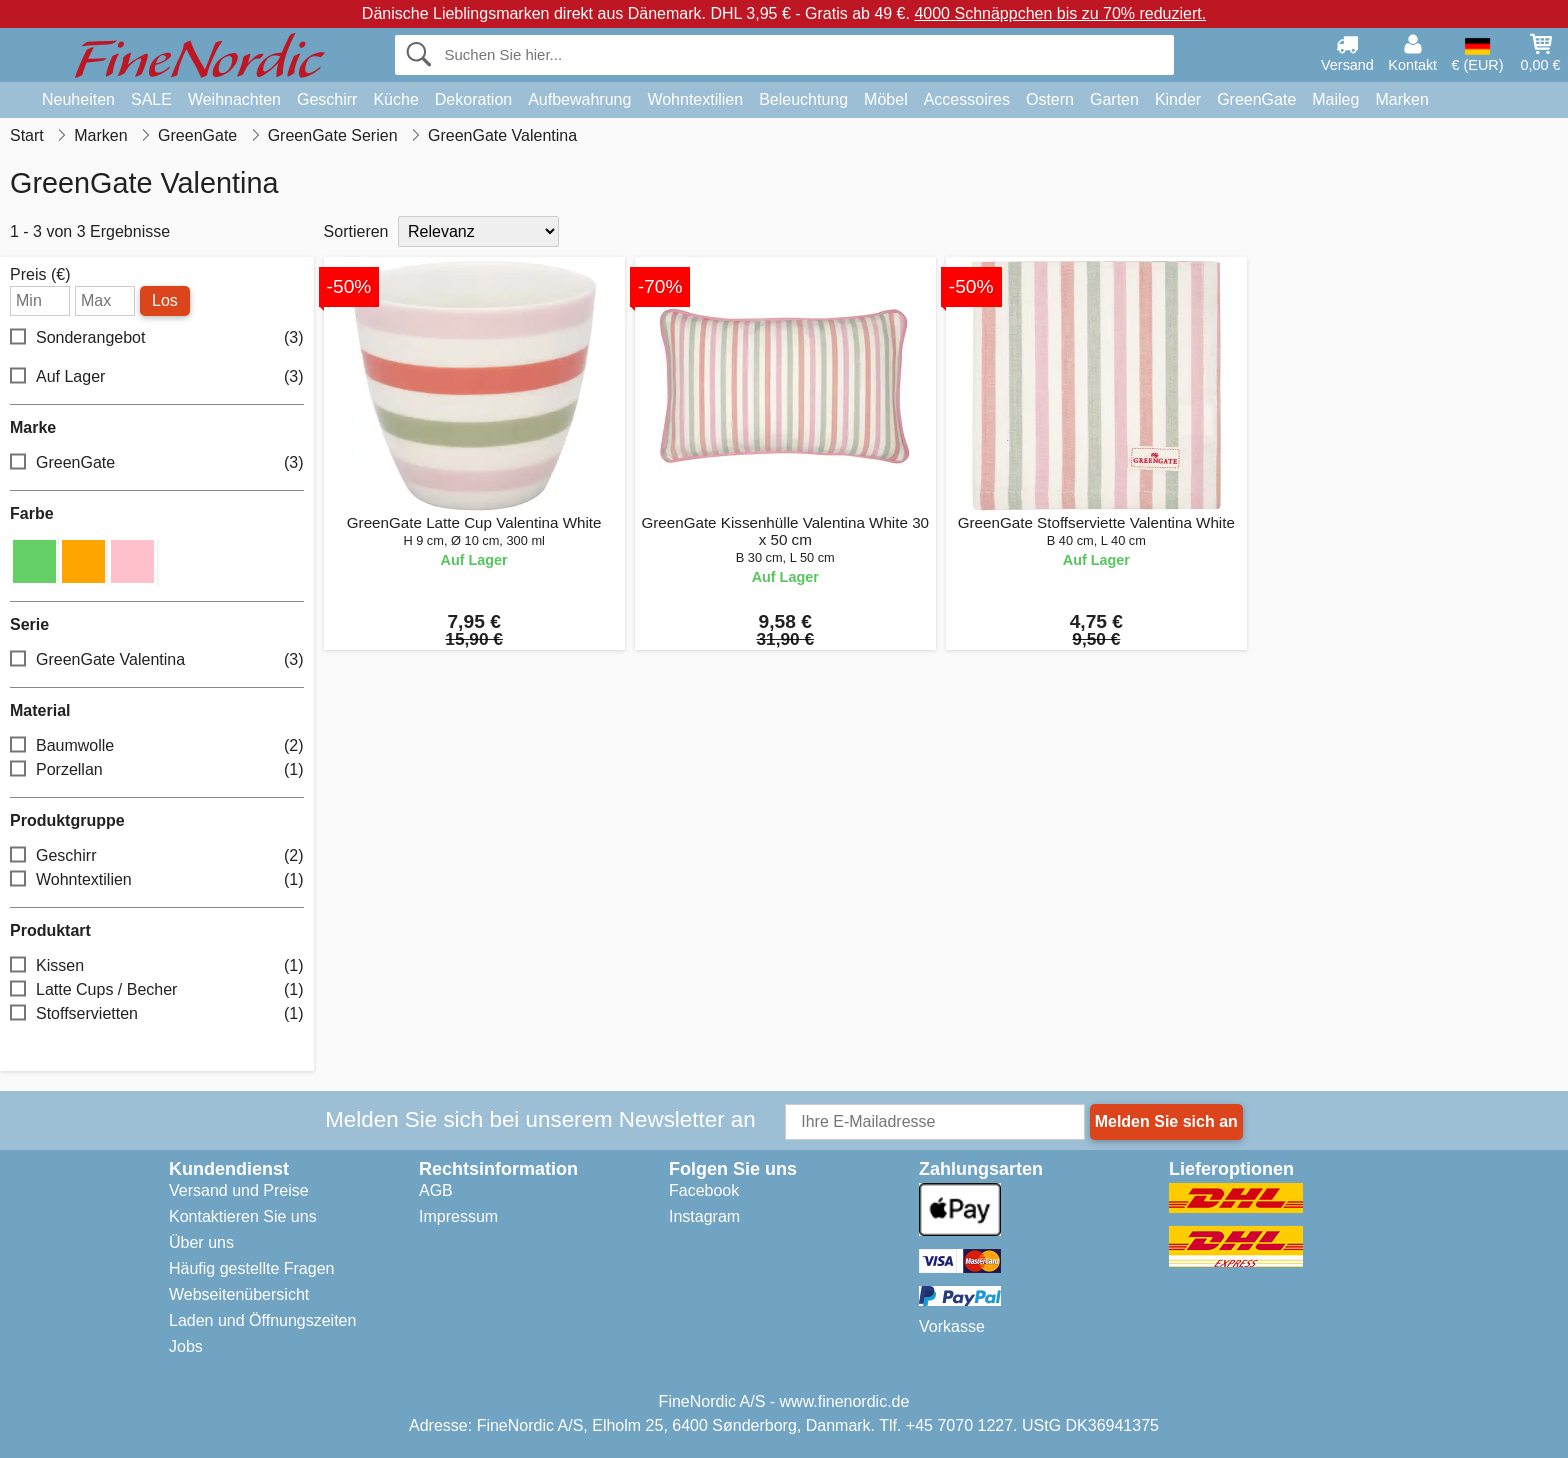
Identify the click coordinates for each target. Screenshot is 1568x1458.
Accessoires (967, 99)
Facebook (704, 1190)
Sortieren (356, 231)
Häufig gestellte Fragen (251, 1268)
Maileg (1335, 99)
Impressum (458, 1216)
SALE (151, 99)
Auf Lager (157, 377)
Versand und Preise (239, 1190)
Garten (1114, 99)
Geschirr (327, 99)
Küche (395, 99)
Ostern (1050, 99)
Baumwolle (157, 746)
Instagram (704, 1216)
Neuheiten (78, 99)
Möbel (886, 99)
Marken (1401, 99)
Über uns (201, 1242)
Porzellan (157, 770)
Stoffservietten (157, 1014)
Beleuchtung (803, 99)
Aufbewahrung (579, 99)
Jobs (186, 1346)
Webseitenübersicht (239, 1294)
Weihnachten (234, 99)
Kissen (157, 966)
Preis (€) (40, 275)
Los (165, 300)
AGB (436, 1190)
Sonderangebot (157, 338)
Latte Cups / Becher (157, 990)
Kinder (1178, 99)
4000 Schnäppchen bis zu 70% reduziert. (1060, 13)
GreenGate (1256, 99)
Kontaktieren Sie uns (243, 1216)
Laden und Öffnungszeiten (262, 1320)
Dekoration (473, 99)
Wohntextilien (695, 99)
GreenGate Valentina (157, 660)
